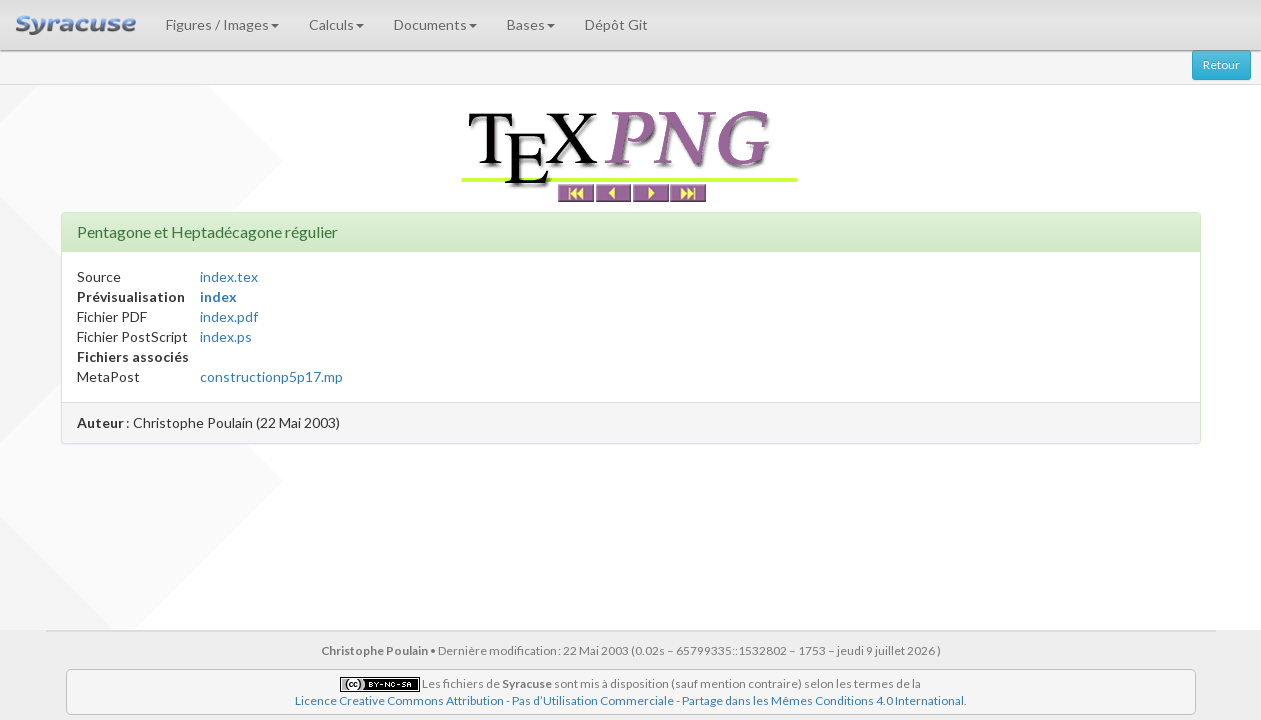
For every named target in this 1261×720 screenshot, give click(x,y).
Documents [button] (435, 24)
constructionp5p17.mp (271, 376)
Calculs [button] (336, 24)
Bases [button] (531, 24)
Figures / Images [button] (222, 24)
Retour (1221, 64)
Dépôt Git (616, 24)
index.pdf (229, 316)
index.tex (229, 276)
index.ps (226, 336)
